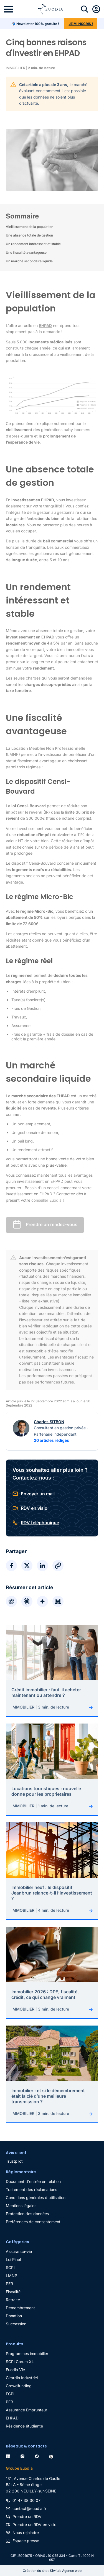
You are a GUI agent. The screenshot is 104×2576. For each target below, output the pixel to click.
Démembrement (20, 2307)
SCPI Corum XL (20, 2361)
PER (9, 2283)
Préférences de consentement (33, 2221)
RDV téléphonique (40, 1522)
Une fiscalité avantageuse (26, 252)
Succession (16, 2323)
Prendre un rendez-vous (51, 1224)
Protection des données (27, 2213)
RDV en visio (34, 1508)
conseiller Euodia (46, 1200)
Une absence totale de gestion (29, 235)
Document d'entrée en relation (33, 2181)
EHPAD (12, 2418)
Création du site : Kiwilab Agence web (52, 2571)
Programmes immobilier (27, 2353)
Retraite (13, 2299)
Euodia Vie (15, 2369)
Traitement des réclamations (31, 2189)
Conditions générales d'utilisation (35, 2197)
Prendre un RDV (27, 2516)
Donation (14, 2315)
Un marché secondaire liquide (29, 261)
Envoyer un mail (38, 1493)
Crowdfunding (19, 2385)
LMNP (11, 2275)
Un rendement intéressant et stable (33, 244)
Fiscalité (13, 2291)
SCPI (10, 2267)
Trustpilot (14, 2161)
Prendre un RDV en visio (34, 2524)
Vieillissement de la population (29, 227)
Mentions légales (21, 2205)
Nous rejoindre (25, 2532)
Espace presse (25, 2540)
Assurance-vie (19, 2251)
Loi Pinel (13, 2259)
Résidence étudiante (24, 2426)
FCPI (10, 2393)
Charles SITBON (49, 1421)
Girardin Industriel (22, 2377)
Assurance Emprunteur (26, 2410)
